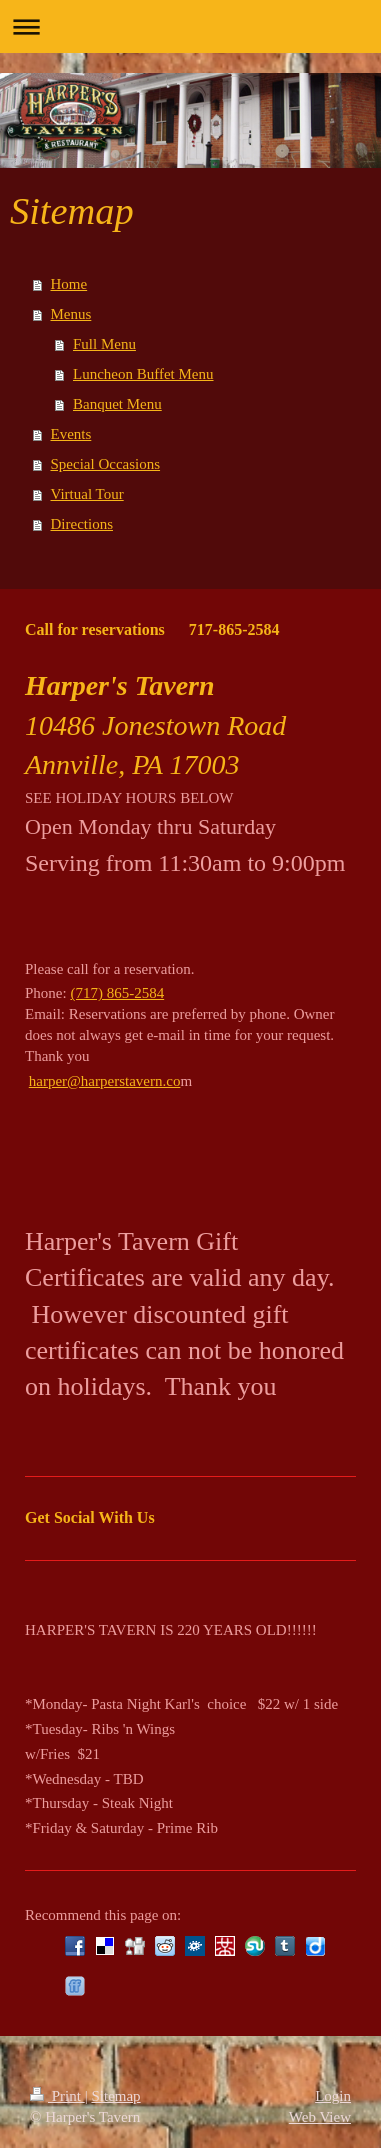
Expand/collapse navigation (190, 26)
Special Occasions (106, 464)
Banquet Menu (117, 404)
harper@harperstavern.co (105, 1081)
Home (69, 284)
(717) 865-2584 (117, 993)
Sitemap (115, 2096)
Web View (320, 2117)
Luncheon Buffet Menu (143, 374)
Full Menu (104, 344)
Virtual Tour (87, 494)
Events (71, 434)
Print (57, 2096)
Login (333, 2096)
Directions (82, 524)
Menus (71, 314)
